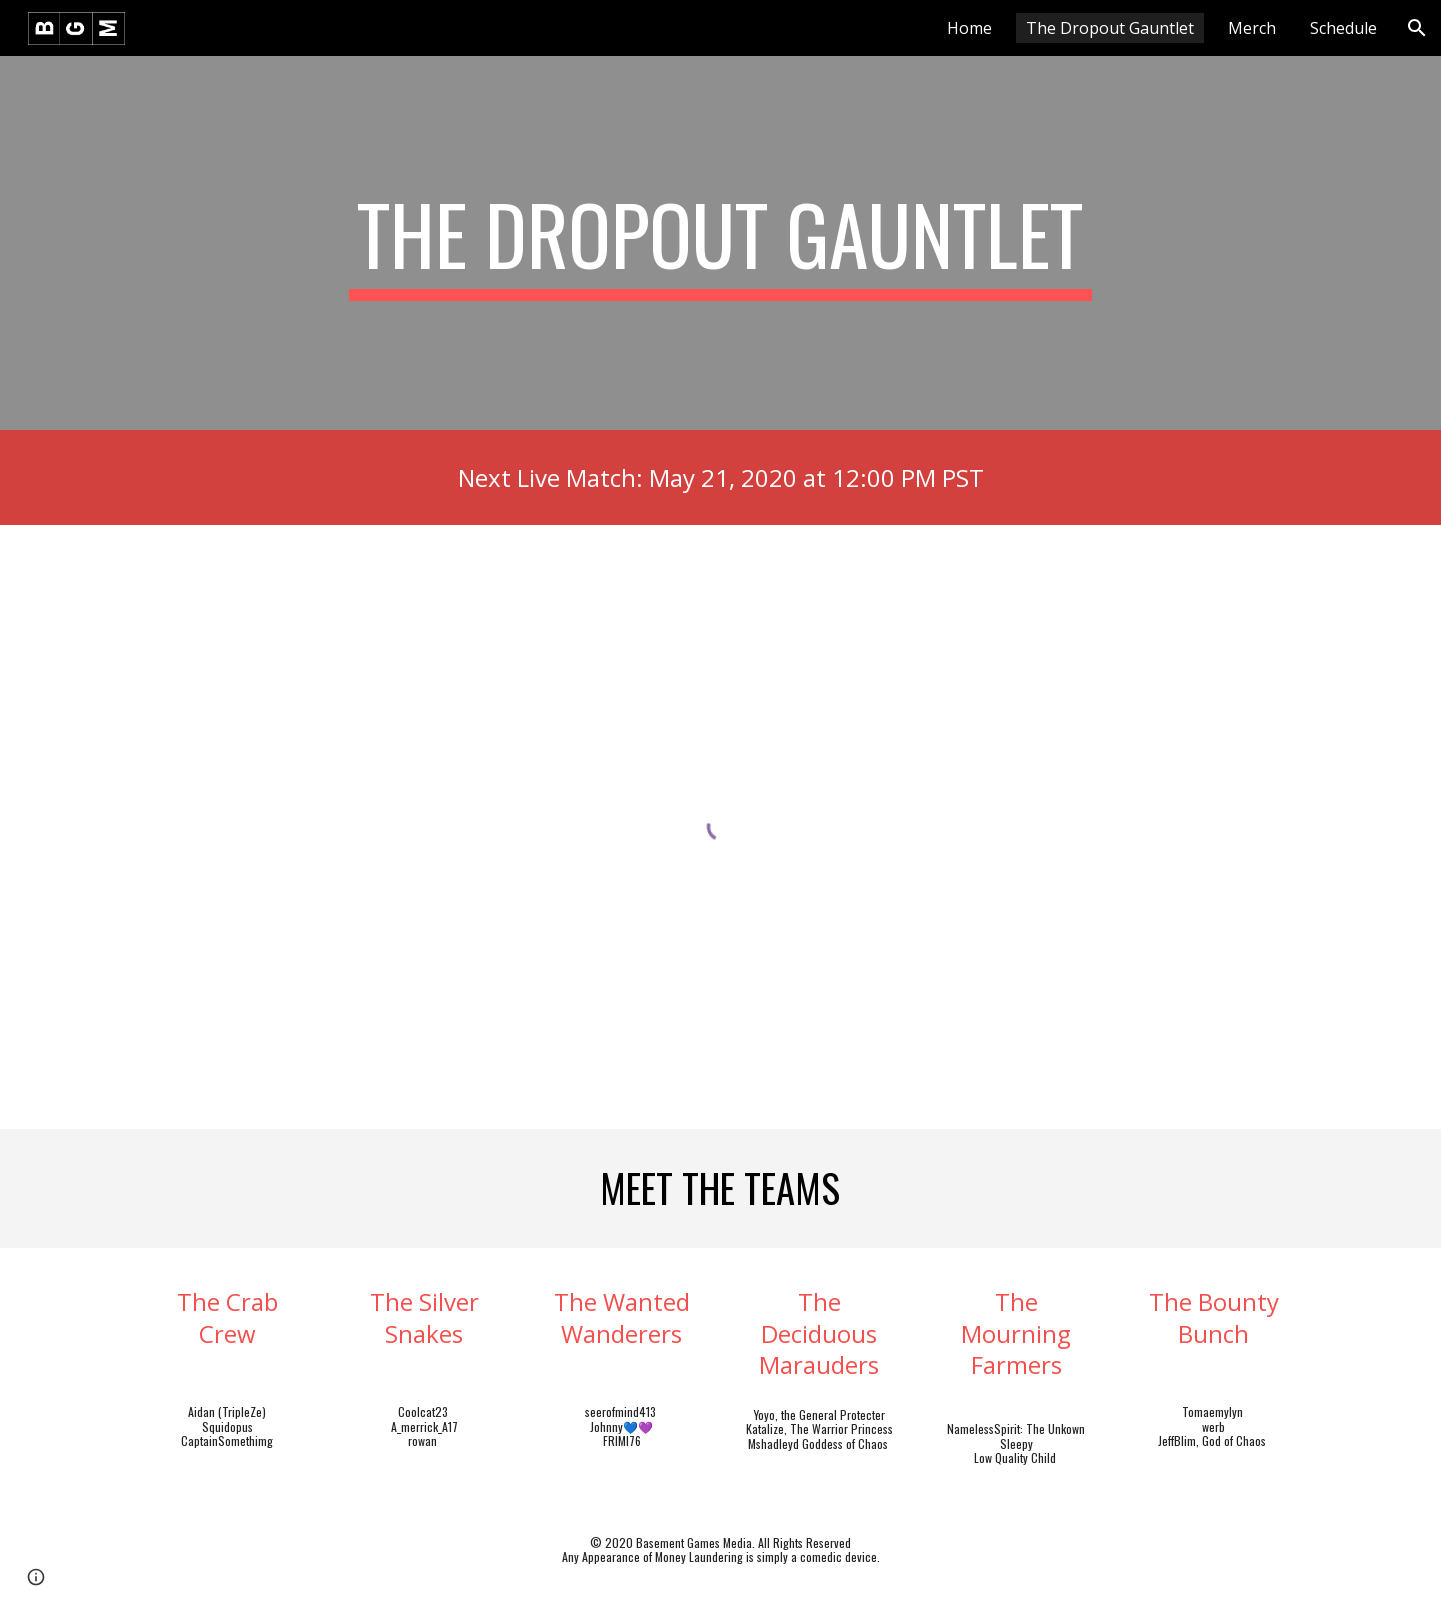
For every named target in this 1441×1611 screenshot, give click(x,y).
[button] (1417, 28)
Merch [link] (1252, 28)
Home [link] (969, 28)
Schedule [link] (1343, 28)
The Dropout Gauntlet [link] (1110, 28)
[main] (721, 243)
